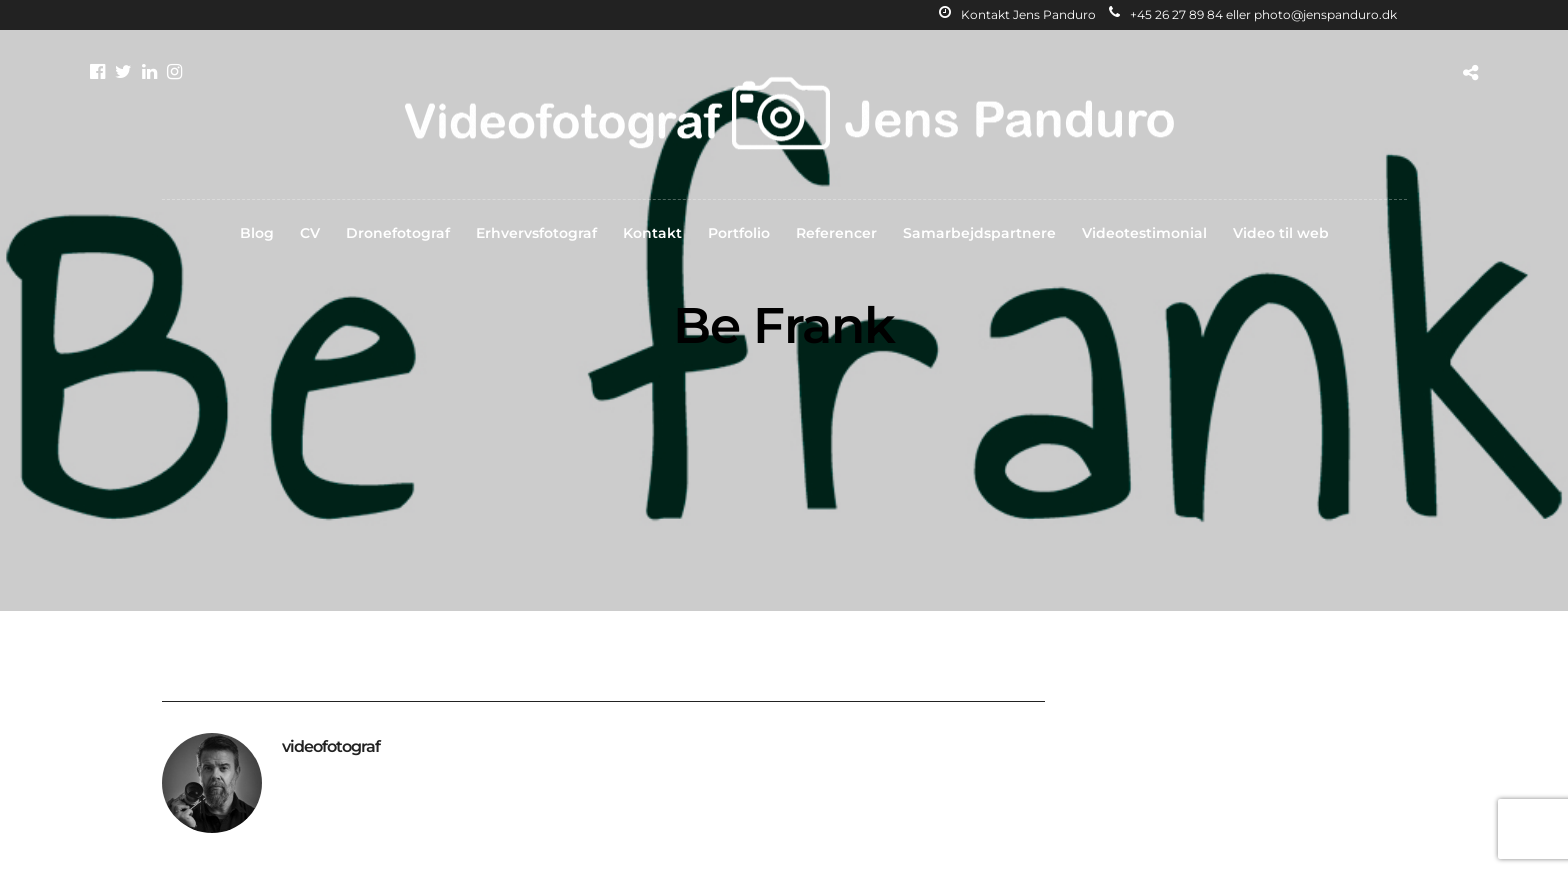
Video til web (1281, 233)
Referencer (836, 233)
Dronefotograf (398, 233)
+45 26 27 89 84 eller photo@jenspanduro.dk (1253, 14)
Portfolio (739, 233)
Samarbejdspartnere (979, 233)
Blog (257, 233)
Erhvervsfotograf (536, 233)
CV (310, 233)
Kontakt (652, 233)
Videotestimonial (1144, 233)
